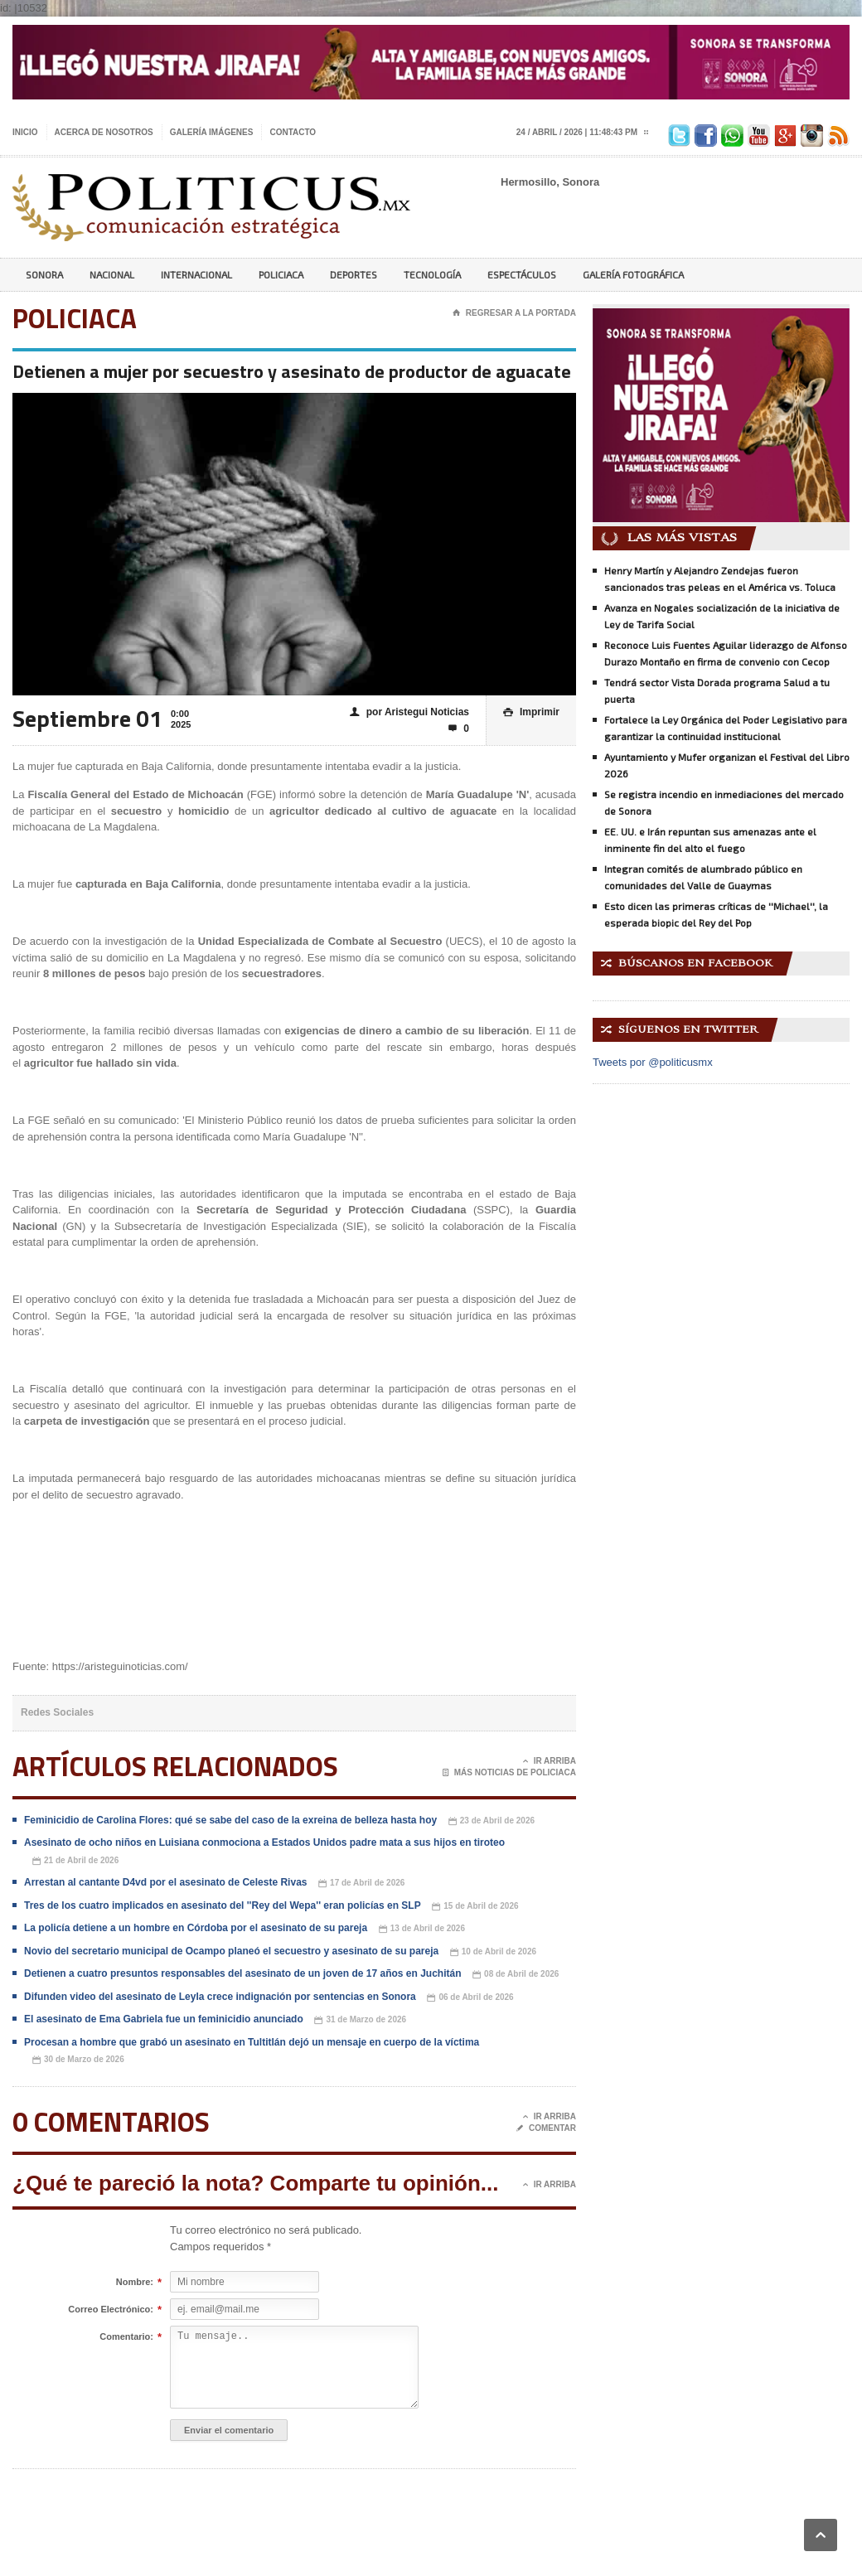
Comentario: (126, 2337)
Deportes (353, 274)
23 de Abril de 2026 (491, 1821)
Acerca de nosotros (104, 132)
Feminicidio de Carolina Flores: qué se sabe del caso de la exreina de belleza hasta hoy (230, 1820)
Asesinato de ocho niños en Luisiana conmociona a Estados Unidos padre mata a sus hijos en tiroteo (264, 1842)
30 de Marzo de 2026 (78, 2060)
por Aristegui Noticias (409, 712)
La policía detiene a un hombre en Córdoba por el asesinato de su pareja (195, 1928)
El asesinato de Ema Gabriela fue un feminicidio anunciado (163, 2019)
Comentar (546, 2128)
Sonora (44, 274)
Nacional (112, 274)
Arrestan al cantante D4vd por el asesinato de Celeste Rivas (165, 1882)
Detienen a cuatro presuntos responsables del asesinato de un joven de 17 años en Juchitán (242, 1973)
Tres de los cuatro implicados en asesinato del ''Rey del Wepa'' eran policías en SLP (222, 1905)
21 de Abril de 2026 (75, 1861)
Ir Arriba (549, 1761)
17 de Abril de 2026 (361, 1883)
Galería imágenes (212, 132)
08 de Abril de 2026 (515, 1974)
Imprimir (531, 712)
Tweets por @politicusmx (653, 1062)
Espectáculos (521, 274)
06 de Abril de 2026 (470, 1998)
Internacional (196, 274)
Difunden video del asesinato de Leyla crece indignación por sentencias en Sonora (220, 1996)
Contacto (292, 132)
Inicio (25, 132)
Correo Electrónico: (110, 2310)
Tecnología (432, 274)
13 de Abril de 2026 (422, 1929)
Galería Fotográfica (633, 274)
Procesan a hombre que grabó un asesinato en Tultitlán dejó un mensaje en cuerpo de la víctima (251, 2042)
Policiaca (281, 274)
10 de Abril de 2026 (493, 1952)
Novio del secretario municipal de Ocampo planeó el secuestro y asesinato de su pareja (231, 1951)
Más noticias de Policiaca (509, 1773)
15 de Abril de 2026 (475, 1906)
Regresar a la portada (514, 313)
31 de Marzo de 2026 (360, 2020)
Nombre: (134, 2282)
